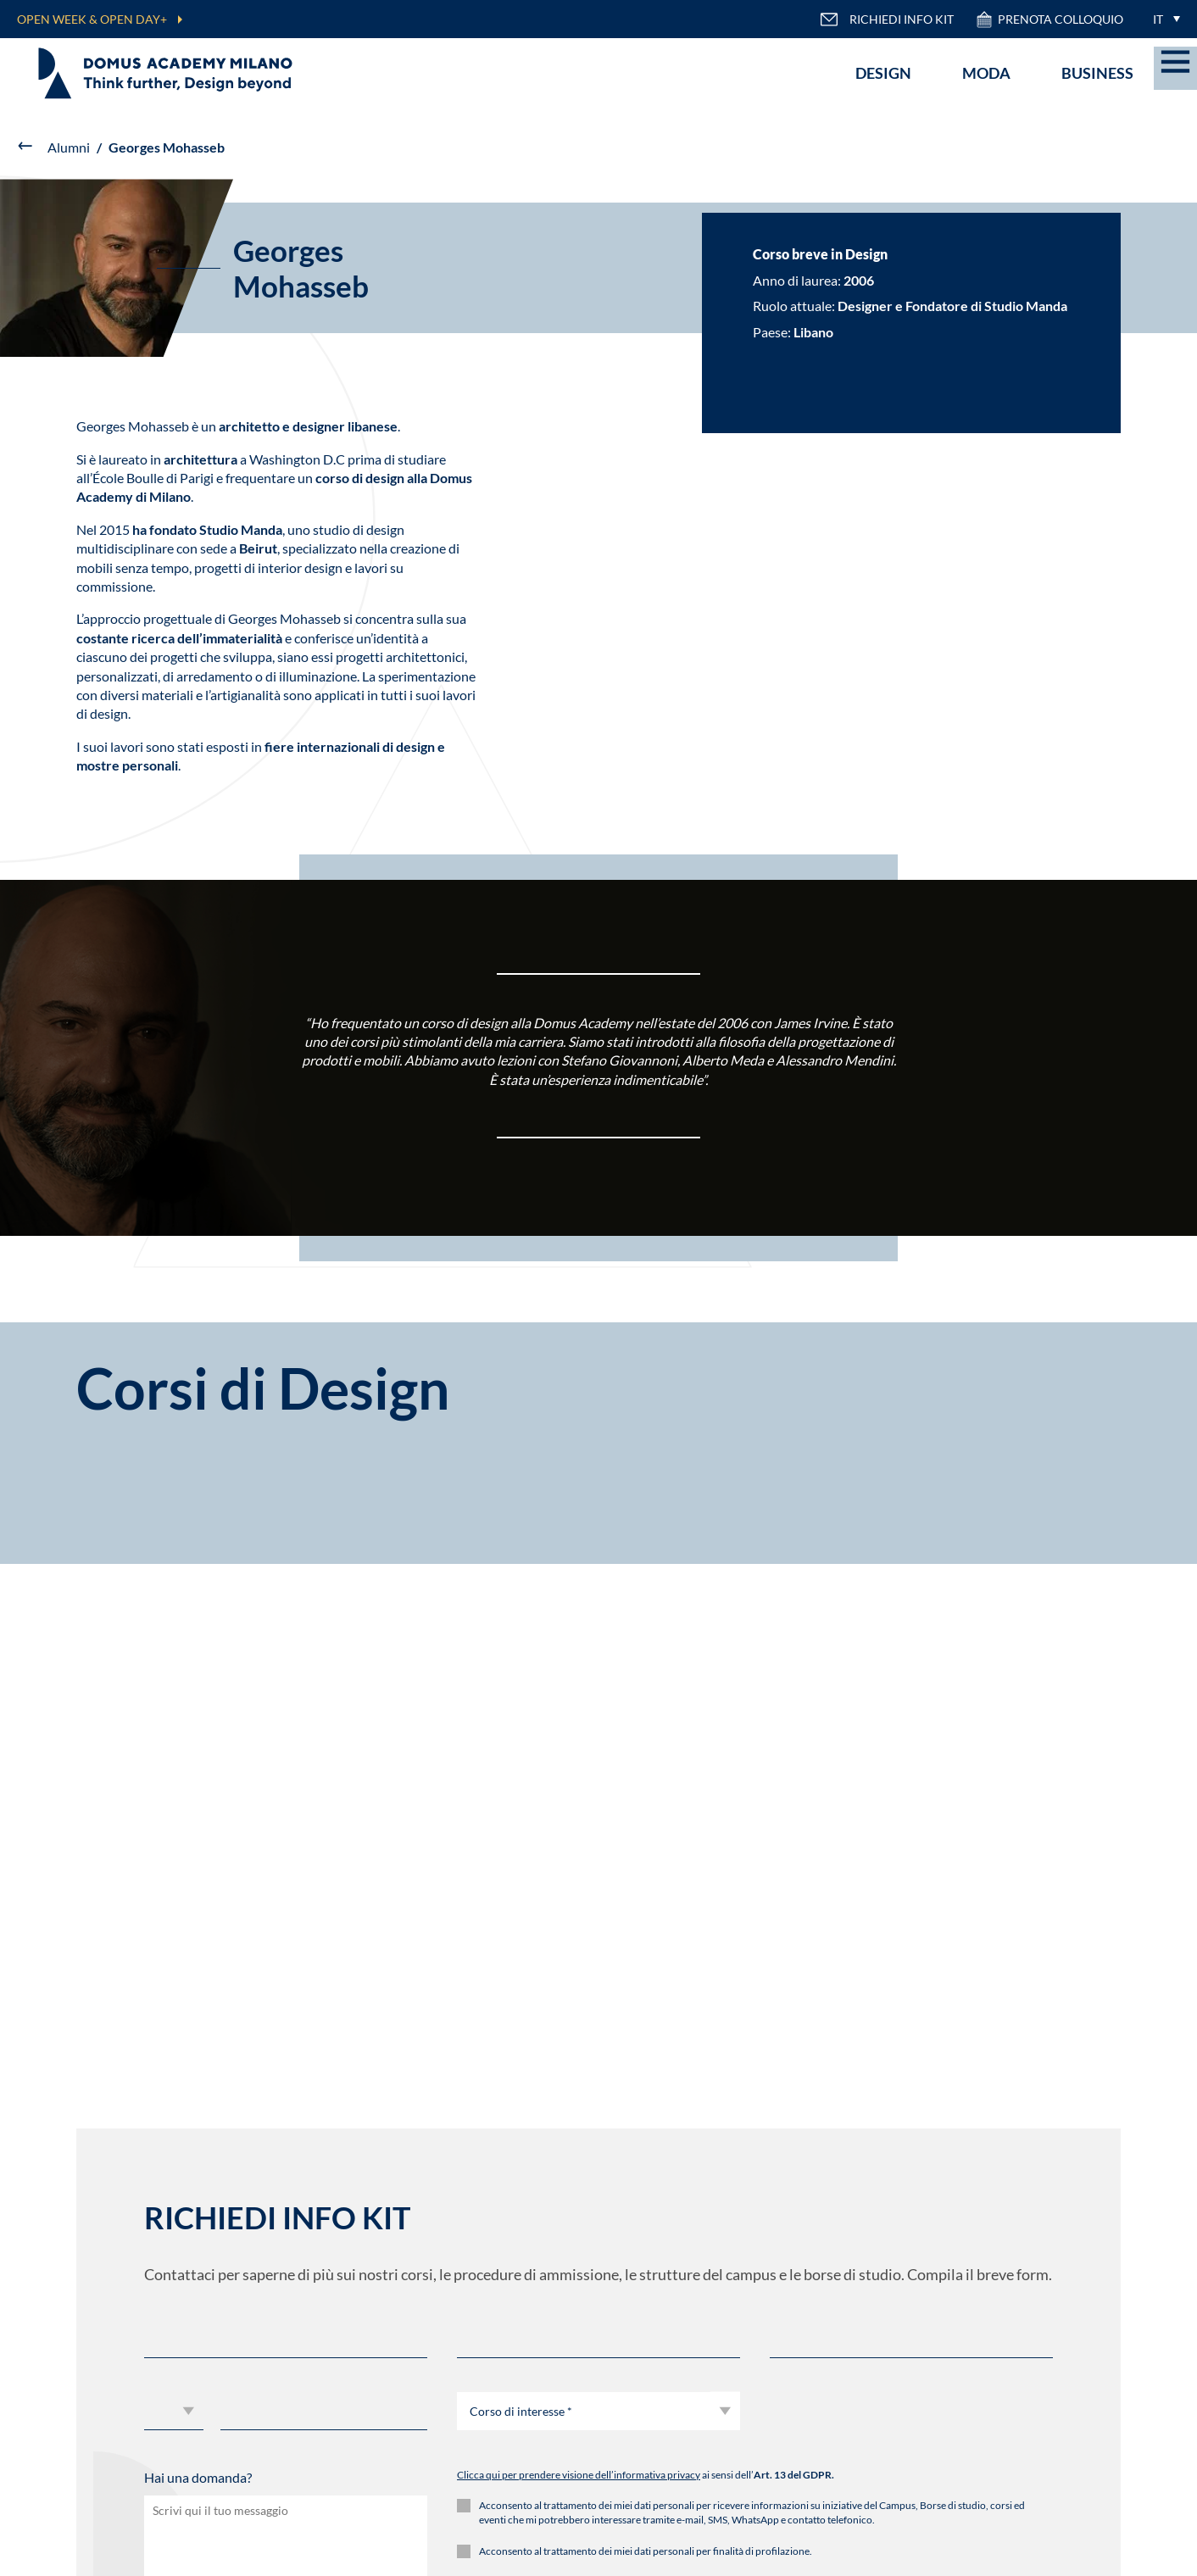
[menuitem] (1162, 19)
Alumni (68, 147)
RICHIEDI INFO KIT (887, 19)
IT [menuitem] (1158, 19)
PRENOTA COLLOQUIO (1049, 19)
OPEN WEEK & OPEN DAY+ (92, 19)
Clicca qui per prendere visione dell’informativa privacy (578, 2474)
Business (1097, 73)
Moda (986, 73)
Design (883, 73)
